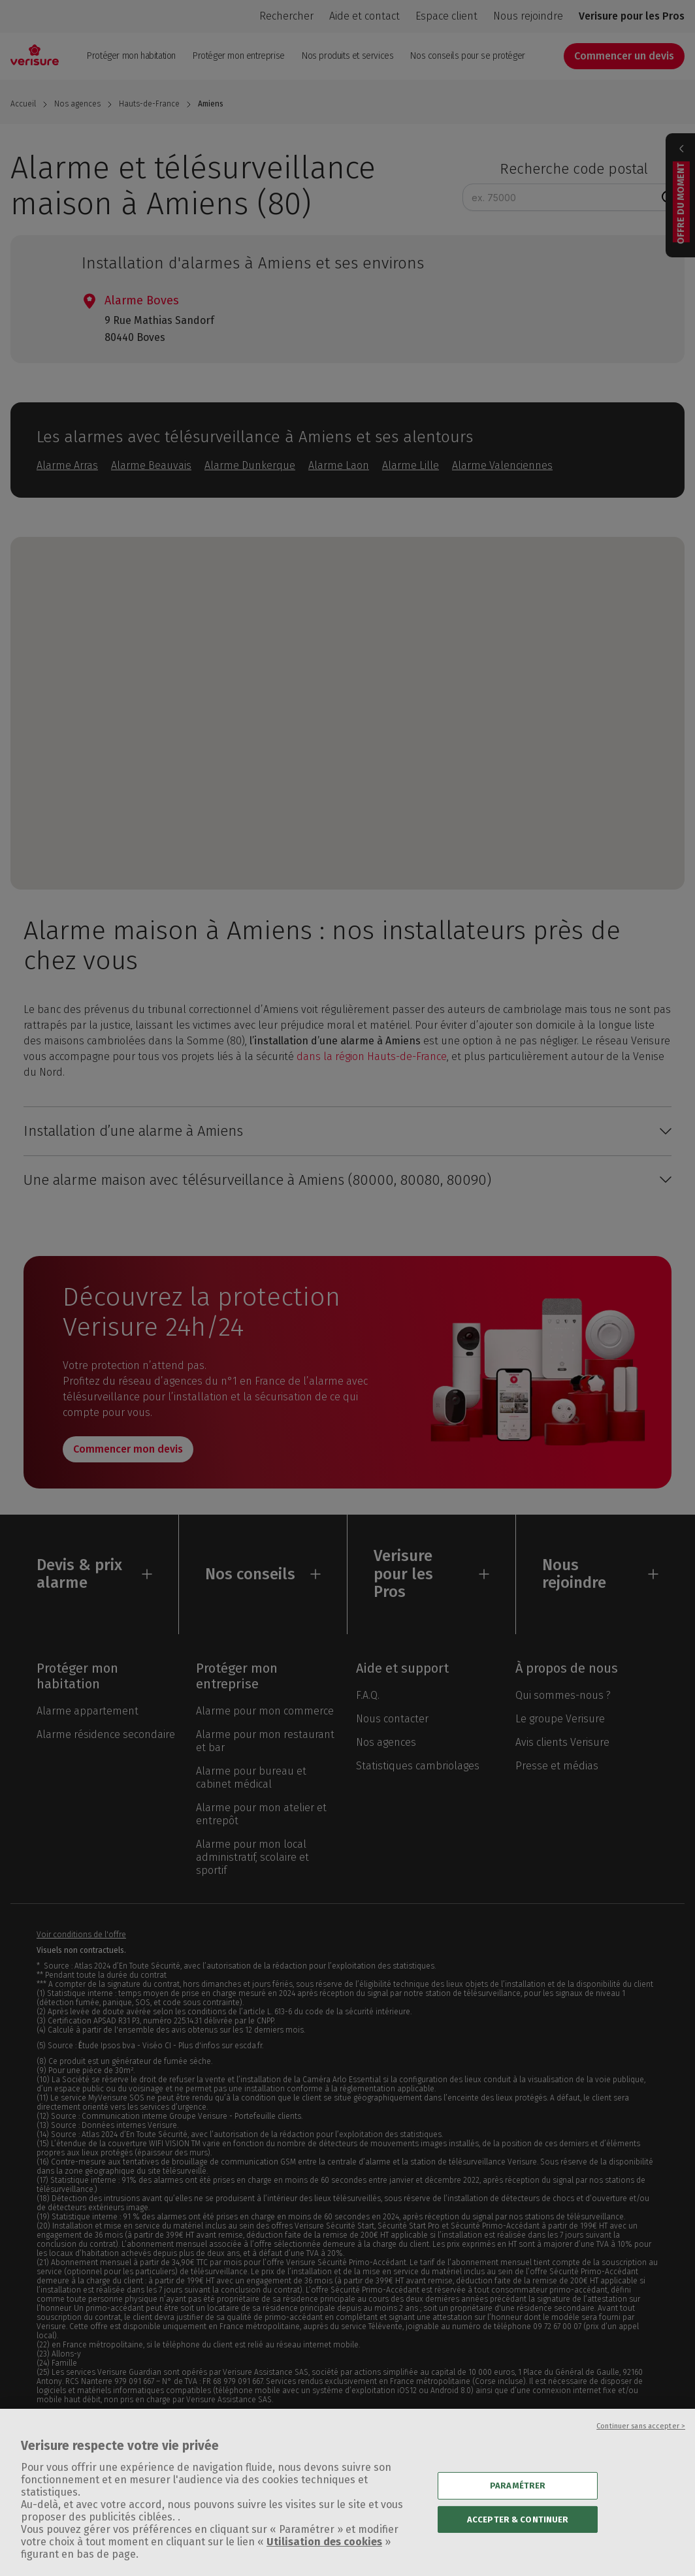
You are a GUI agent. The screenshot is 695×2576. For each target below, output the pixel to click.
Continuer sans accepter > (640, 2447)
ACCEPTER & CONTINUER (518, 2541)
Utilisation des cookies (324, 2563)
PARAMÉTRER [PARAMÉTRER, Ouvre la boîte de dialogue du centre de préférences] (517, 2507)
